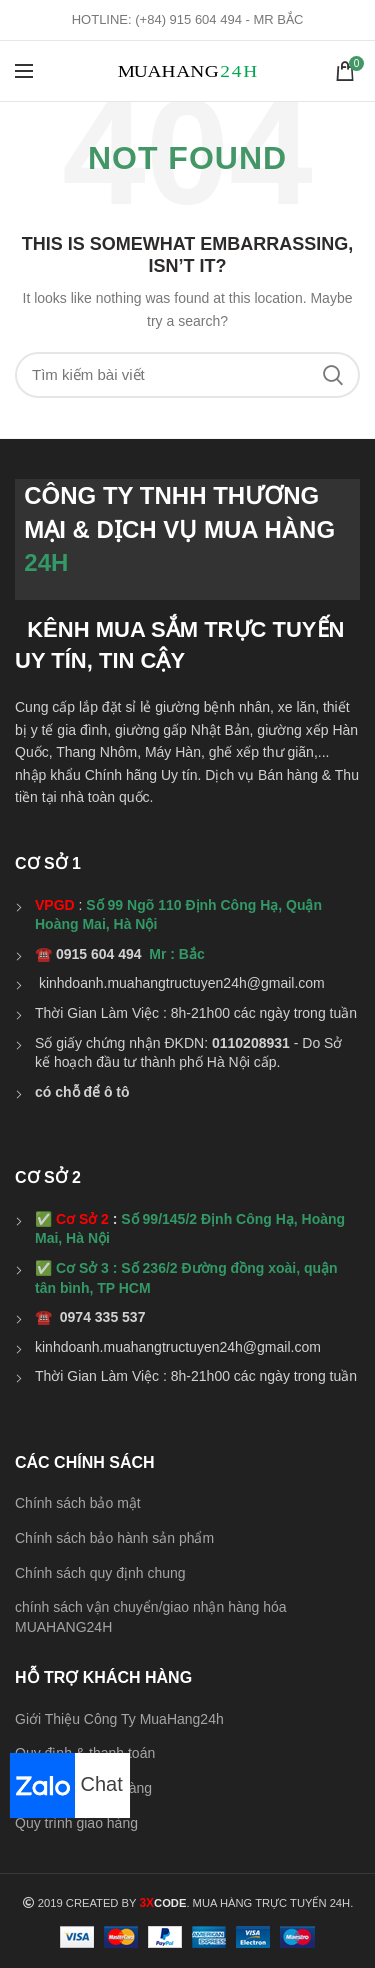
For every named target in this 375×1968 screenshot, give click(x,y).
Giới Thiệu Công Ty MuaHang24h (119, 1719)
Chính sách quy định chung (100, 1573)
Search (333, 375)
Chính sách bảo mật (78, 1503)
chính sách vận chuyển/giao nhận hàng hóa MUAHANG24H (151, 1617)
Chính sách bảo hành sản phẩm (114, 1538)
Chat (66, 1784)
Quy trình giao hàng (76, 1823)
